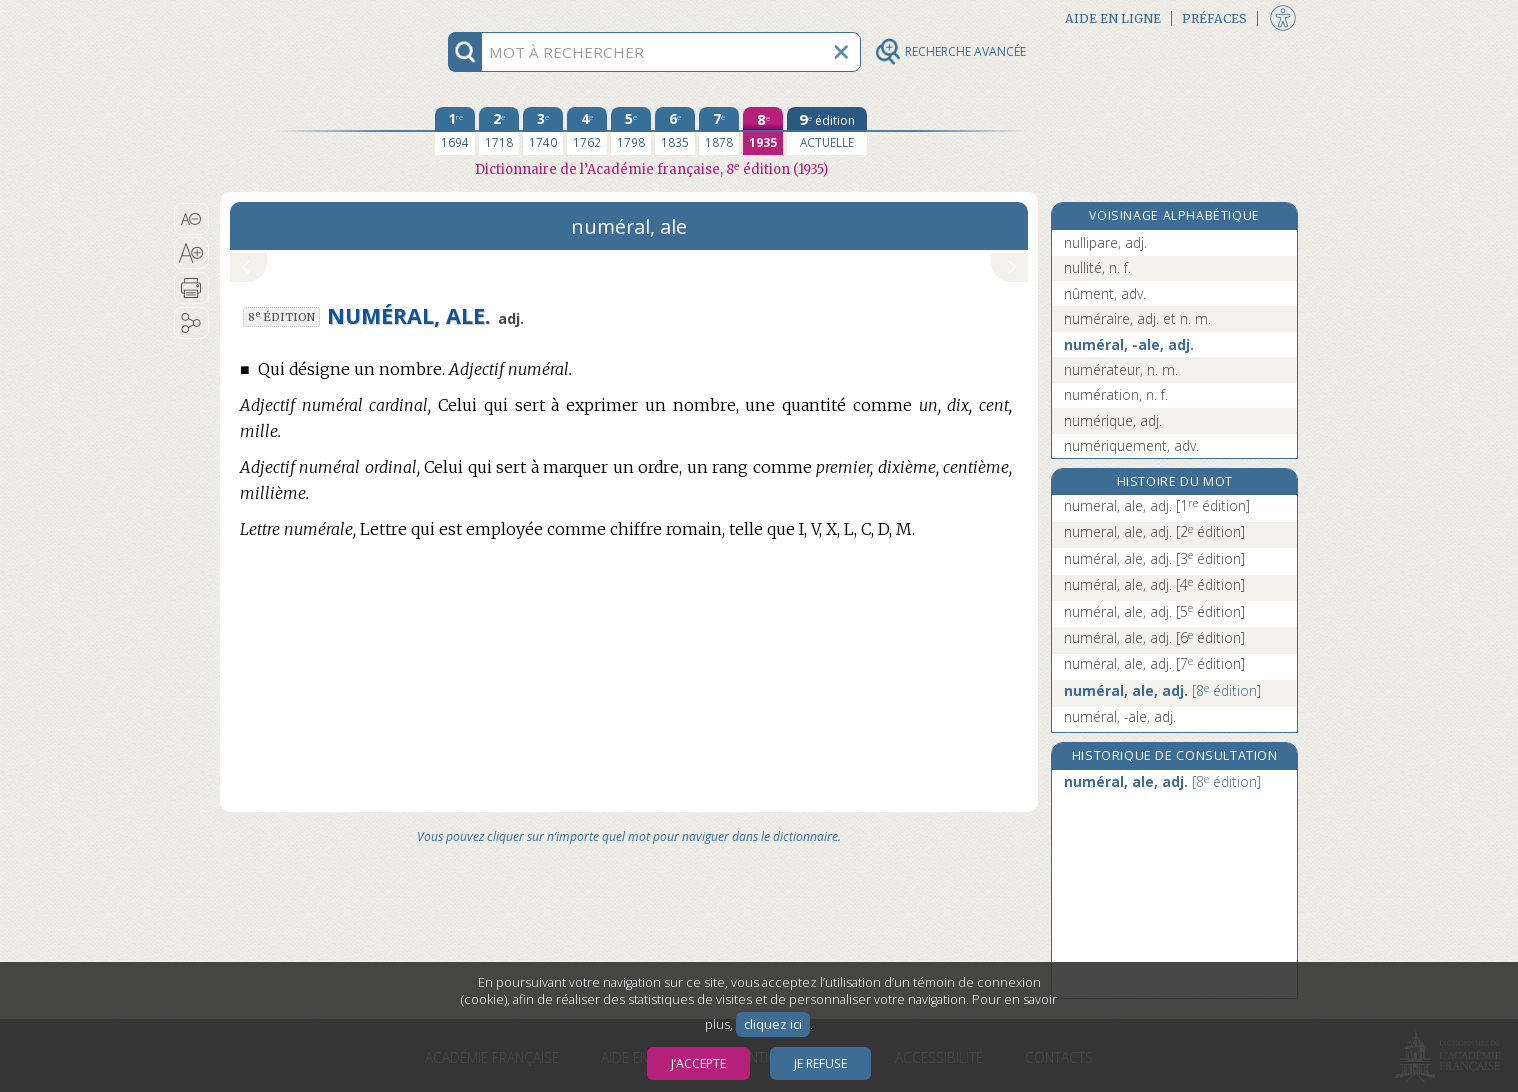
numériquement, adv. (1131, 445)
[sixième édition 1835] (675, 131)
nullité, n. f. (1097, 267)
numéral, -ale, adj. (1129, 344)
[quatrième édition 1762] (587, 131)
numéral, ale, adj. (1154, 558)
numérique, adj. (1113, 420)
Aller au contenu (298, 17)
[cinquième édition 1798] (631, 131)
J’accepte (698, 1063)
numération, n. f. (1116, 394)
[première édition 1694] (455, 131)
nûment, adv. (1105, 293)
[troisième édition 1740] (543, 131)
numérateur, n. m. (1121, 369)
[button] (191, 219)
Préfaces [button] (1214, 18)
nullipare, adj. (1105, 242)
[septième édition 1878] (719, 131)
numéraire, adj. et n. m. (1137, 318)
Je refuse (820, 1063)
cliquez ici (773, 1024)
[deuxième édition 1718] (499, 131)
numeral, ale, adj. (1157, 505)
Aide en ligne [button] (1113, 18)
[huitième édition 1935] (763, 131)
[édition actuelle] (827, 131)
